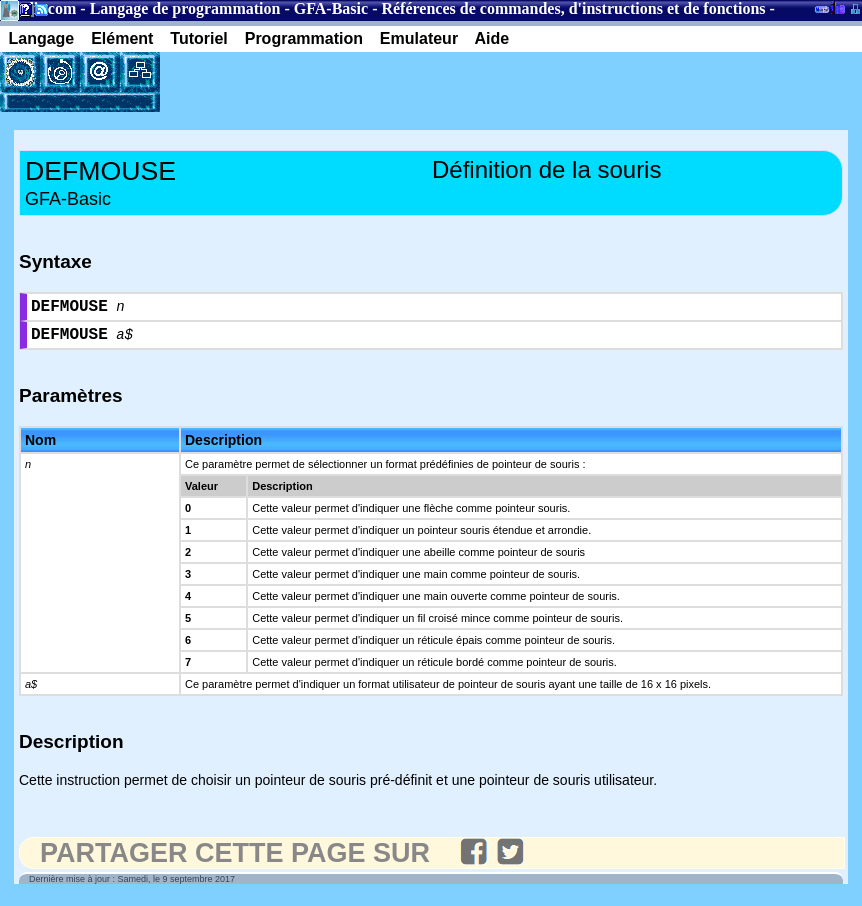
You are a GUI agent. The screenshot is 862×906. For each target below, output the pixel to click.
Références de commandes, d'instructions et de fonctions (573, 8)
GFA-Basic (331, 8)
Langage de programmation (185, 8)
